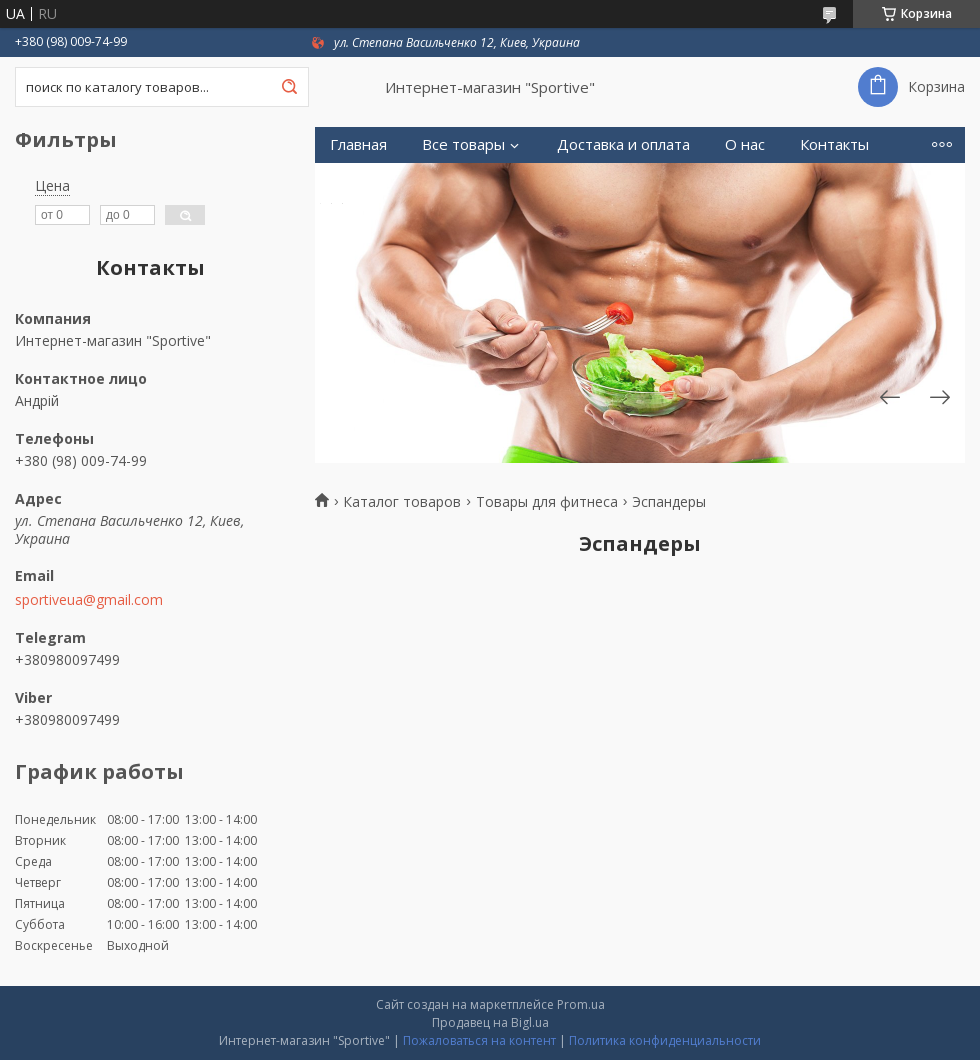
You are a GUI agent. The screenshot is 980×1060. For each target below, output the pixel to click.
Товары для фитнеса (547, 502)
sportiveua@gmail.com (89, 600)
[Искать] (289, 87)
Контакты (834, 144)
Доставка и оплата (623, 144)
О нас (745, 144)
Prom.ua (581, 1004)
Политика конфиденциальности (665, 1040)
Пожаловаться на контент (479, 1040)
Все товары (463, 144)
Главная (358, 144)
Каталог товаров (402, 502)
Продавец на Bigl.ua (490, 1022)
